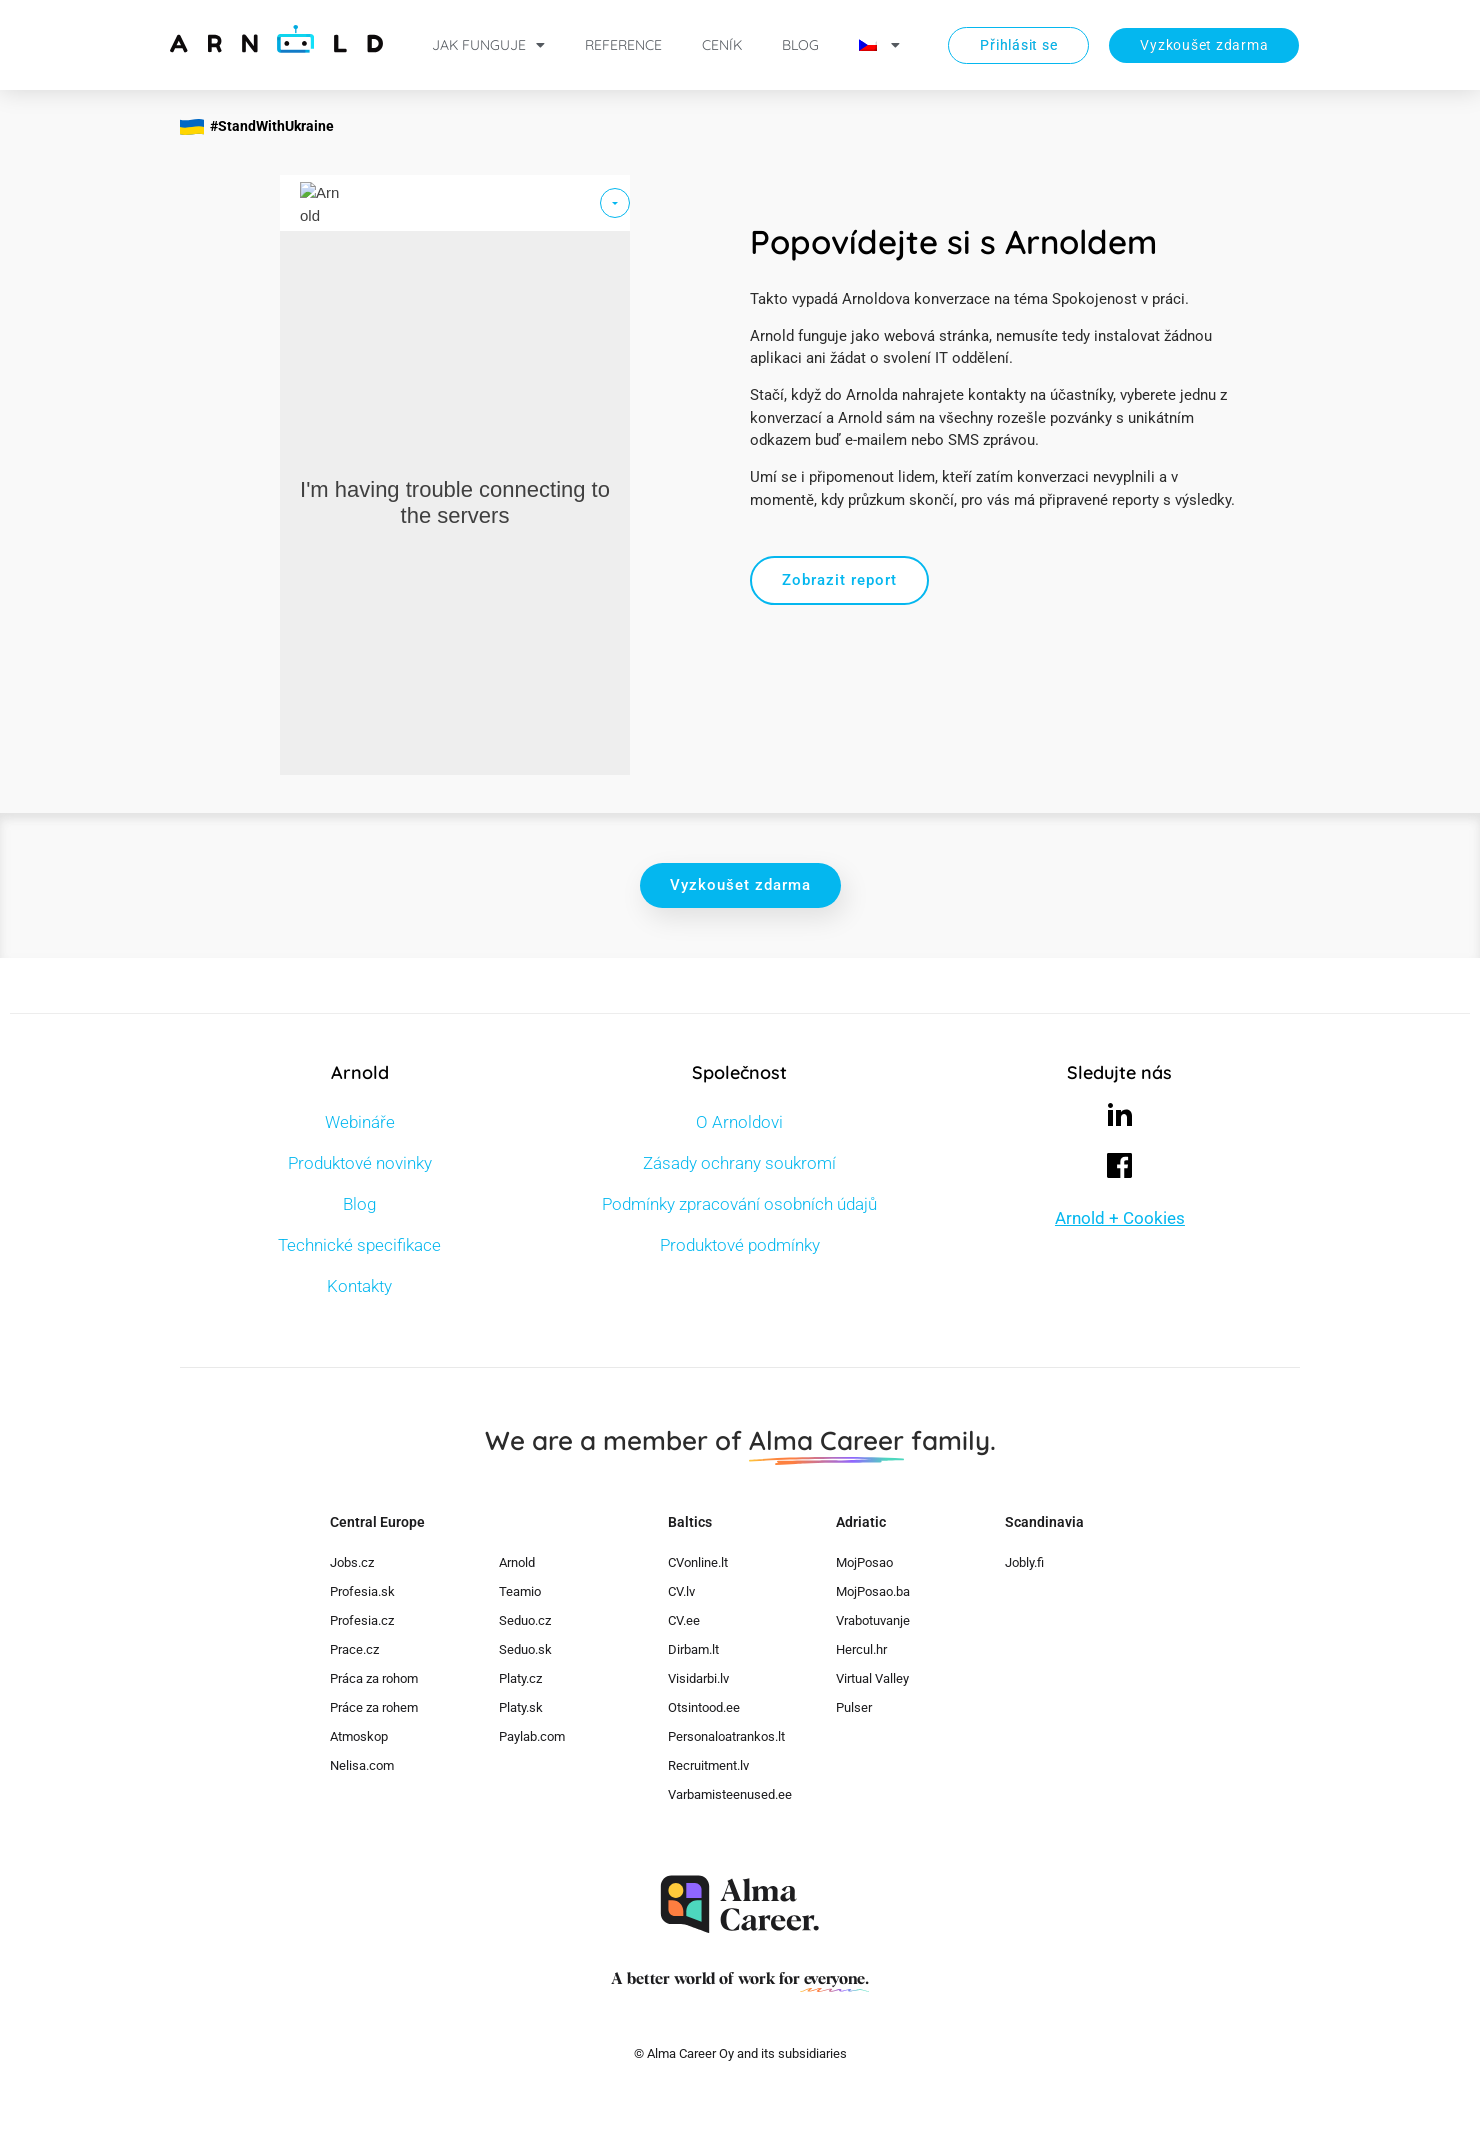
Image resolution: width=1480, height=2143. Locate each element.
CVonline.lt (698, 1562)
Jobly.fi (1024, 1562)
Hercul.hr (861, 1649)
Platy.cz (520, 1678)
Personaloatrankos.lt (726, 1736)
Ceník (722, 45)
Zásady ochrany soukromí (739, 1163)
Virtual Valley (872, 1678)
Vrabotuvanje (873, 1620)
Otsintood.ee (704, 1707)
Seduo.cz (525, 1620)
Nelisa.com (362, 1765)
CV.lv (681, 1591)
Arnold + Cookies (1120, 1218)
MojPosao (864, 1562)
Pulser (854, 1707)
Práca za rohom (374, 1678)
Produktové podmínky (740, 1245)
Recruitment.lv (708, 1765)
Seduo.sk (525, 1649)
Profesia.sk (362, 1591)
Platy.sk (521, 1707)
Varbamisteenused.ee (730, 1794)
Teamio (520, 1591)
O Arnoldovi (739, 1122)
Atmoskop (359, 1736)
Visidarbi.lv (698, 1678)
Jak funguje (488, 45)
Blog (800, 45)
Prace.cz (354, 1649)
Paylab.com (532, 1736)
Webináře (360, 1122)
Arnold (517, 1562)
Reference (623, 45)
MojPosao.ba (873, 1591)
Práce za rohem (374, 1707)
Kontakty (359, 1286)
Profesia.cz (362, 1620)
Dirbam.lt (693, 1649)
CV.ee (684, 1620)
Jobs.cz (352, 1562)
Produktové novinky (360, 1163)
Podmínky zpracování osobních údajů (739, 1204)
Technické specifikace (359, 1245)
